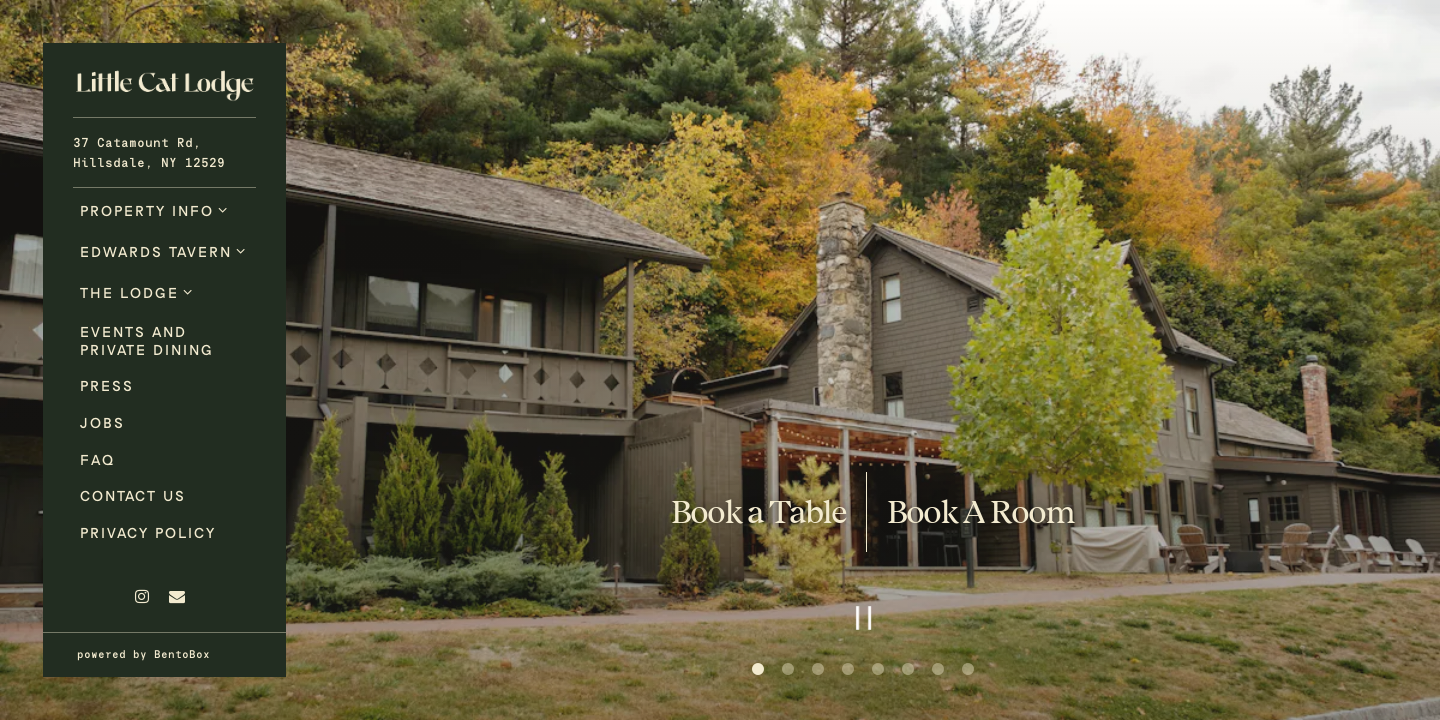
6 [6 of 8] (908, 670)
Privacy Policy (148, 532)
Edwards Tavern (156, 251)
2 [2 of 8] (788, 670)
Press (107, 385)
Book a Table (758, 511)
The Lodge (129, 292)
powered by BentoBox (181, 652)
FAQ (97, 459)
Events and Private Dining (147, 340)
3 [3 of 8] (818, 670)
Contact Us (133, 495)
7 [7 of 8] (938, 670)
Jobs (102, 422)
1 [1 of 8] (758, 670)
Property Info (147, 210)
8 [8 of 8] (968, 670)
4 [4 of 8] (848, 670)
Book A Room (980, 511)
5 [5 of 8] (878, 670)
